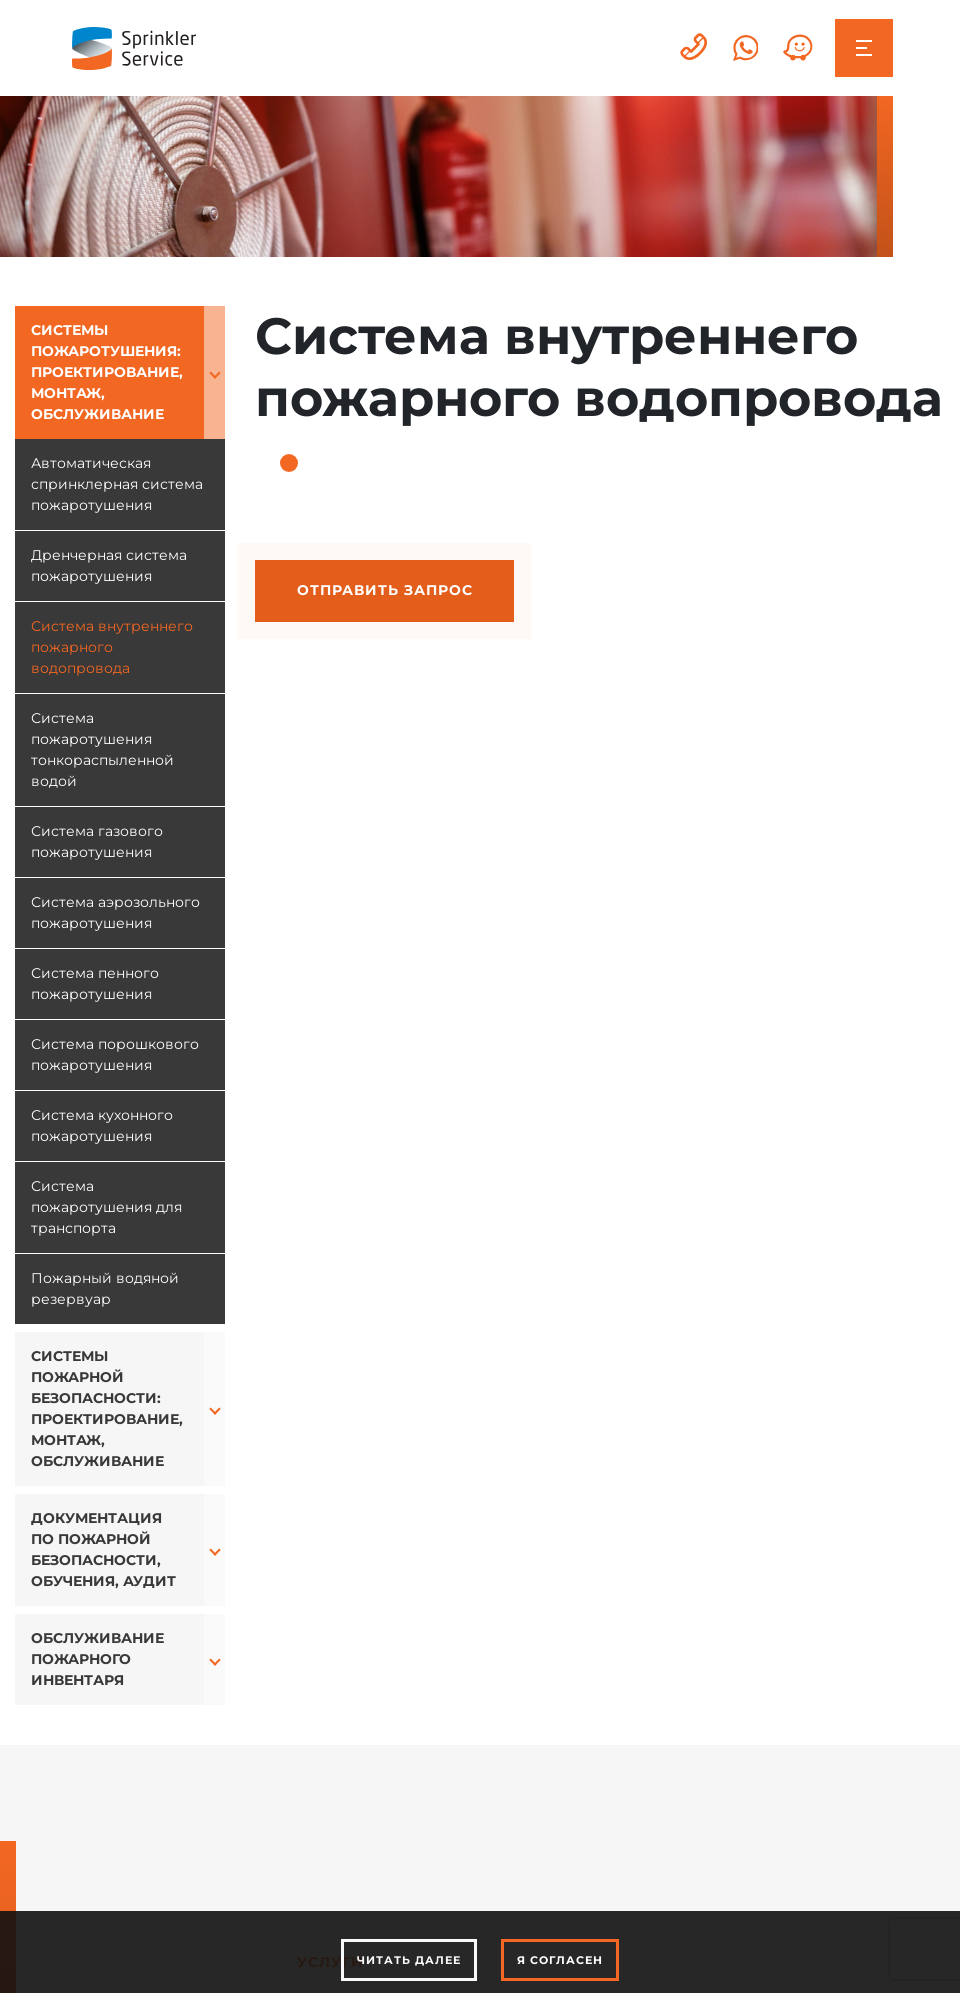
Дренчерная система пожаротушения (109, 565)
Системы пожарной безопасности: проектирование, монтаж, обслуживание (107, 1408)
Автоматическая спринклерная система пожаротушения (117, 484)
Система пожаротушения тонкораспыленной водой (102, 749)
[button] (214, 372)
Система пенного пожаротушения (95, 983)
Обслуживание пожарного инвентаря (97, 1659)
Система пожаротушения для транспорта (106, 1207)
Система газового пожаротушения (97, 841)
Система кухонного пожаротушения (102, 1125)
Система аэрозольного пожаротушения (115, 912)
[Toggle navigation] (863, 47)
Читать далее (409, 1960)
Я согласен (560, 1960)
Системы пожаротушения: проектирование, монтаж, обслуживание (107, 372)
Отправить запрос (385, 590)
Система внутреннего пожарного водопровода (112, 647)
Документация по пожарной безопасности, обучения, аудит (103, 1549)
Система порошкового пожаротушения (115, 1054)
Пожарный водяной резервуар (105, 1288)
